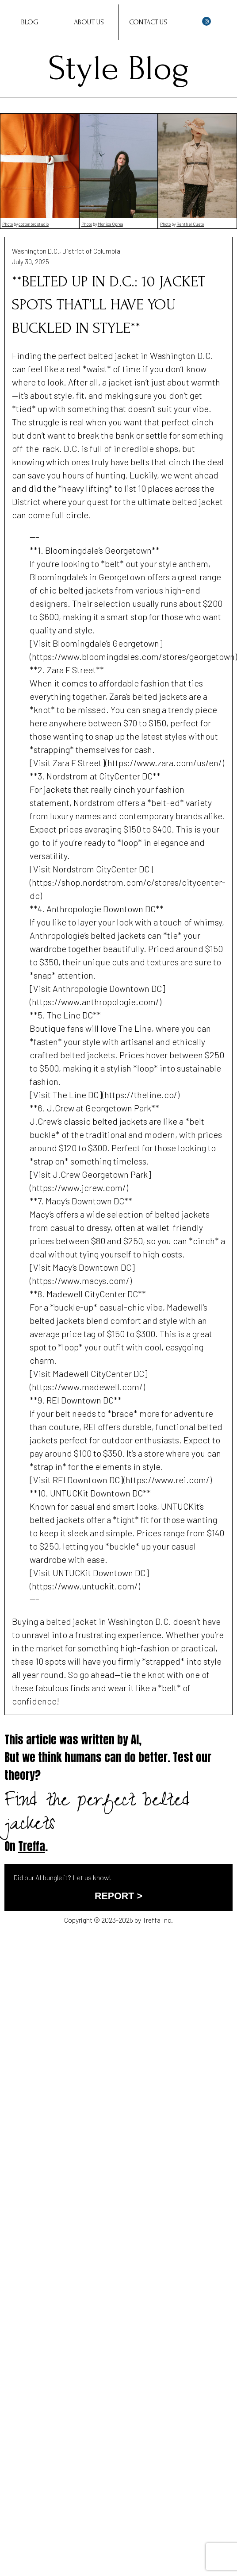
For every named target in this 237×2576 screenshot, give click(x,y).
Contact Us (148, 22)
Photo (7, 224)
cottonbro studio (34, 224)
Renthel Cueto (190, 224)
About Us (89, 22)
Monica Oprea (110, 224)
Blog (29, 22)
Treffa (31, 1846)
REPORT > (118, 1896)
